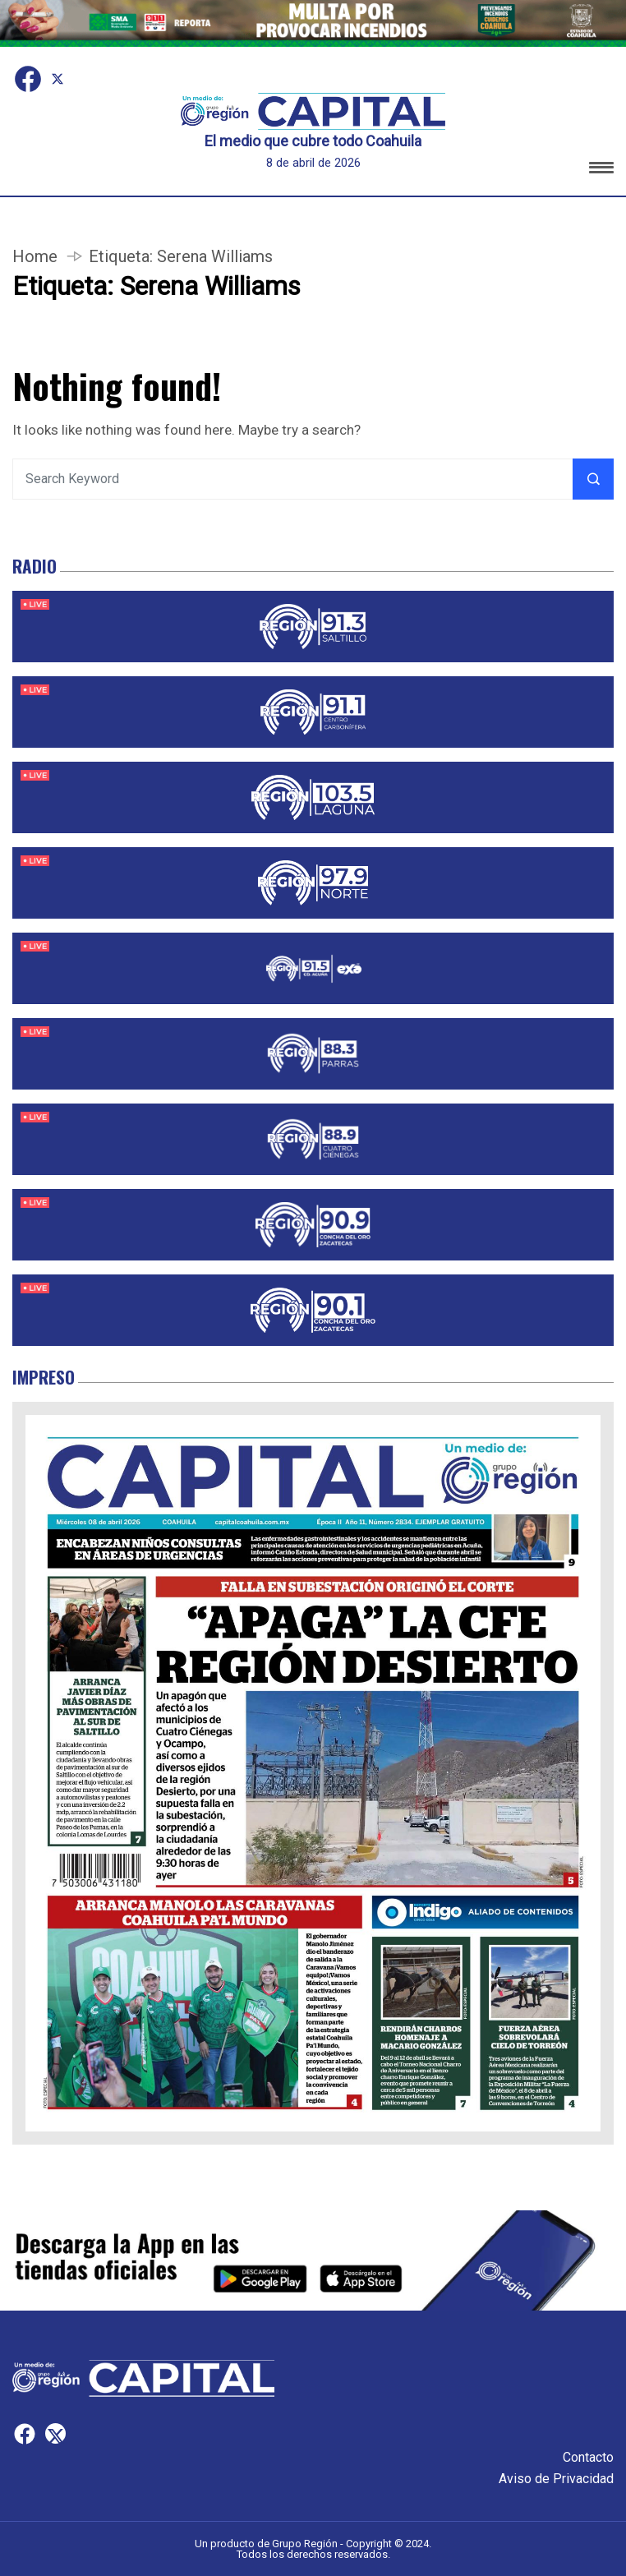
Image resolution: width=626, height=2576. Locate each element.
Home (35, 256)
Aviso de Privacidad (556, 2478)
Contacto (588, 2457)
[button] (601, 170)
